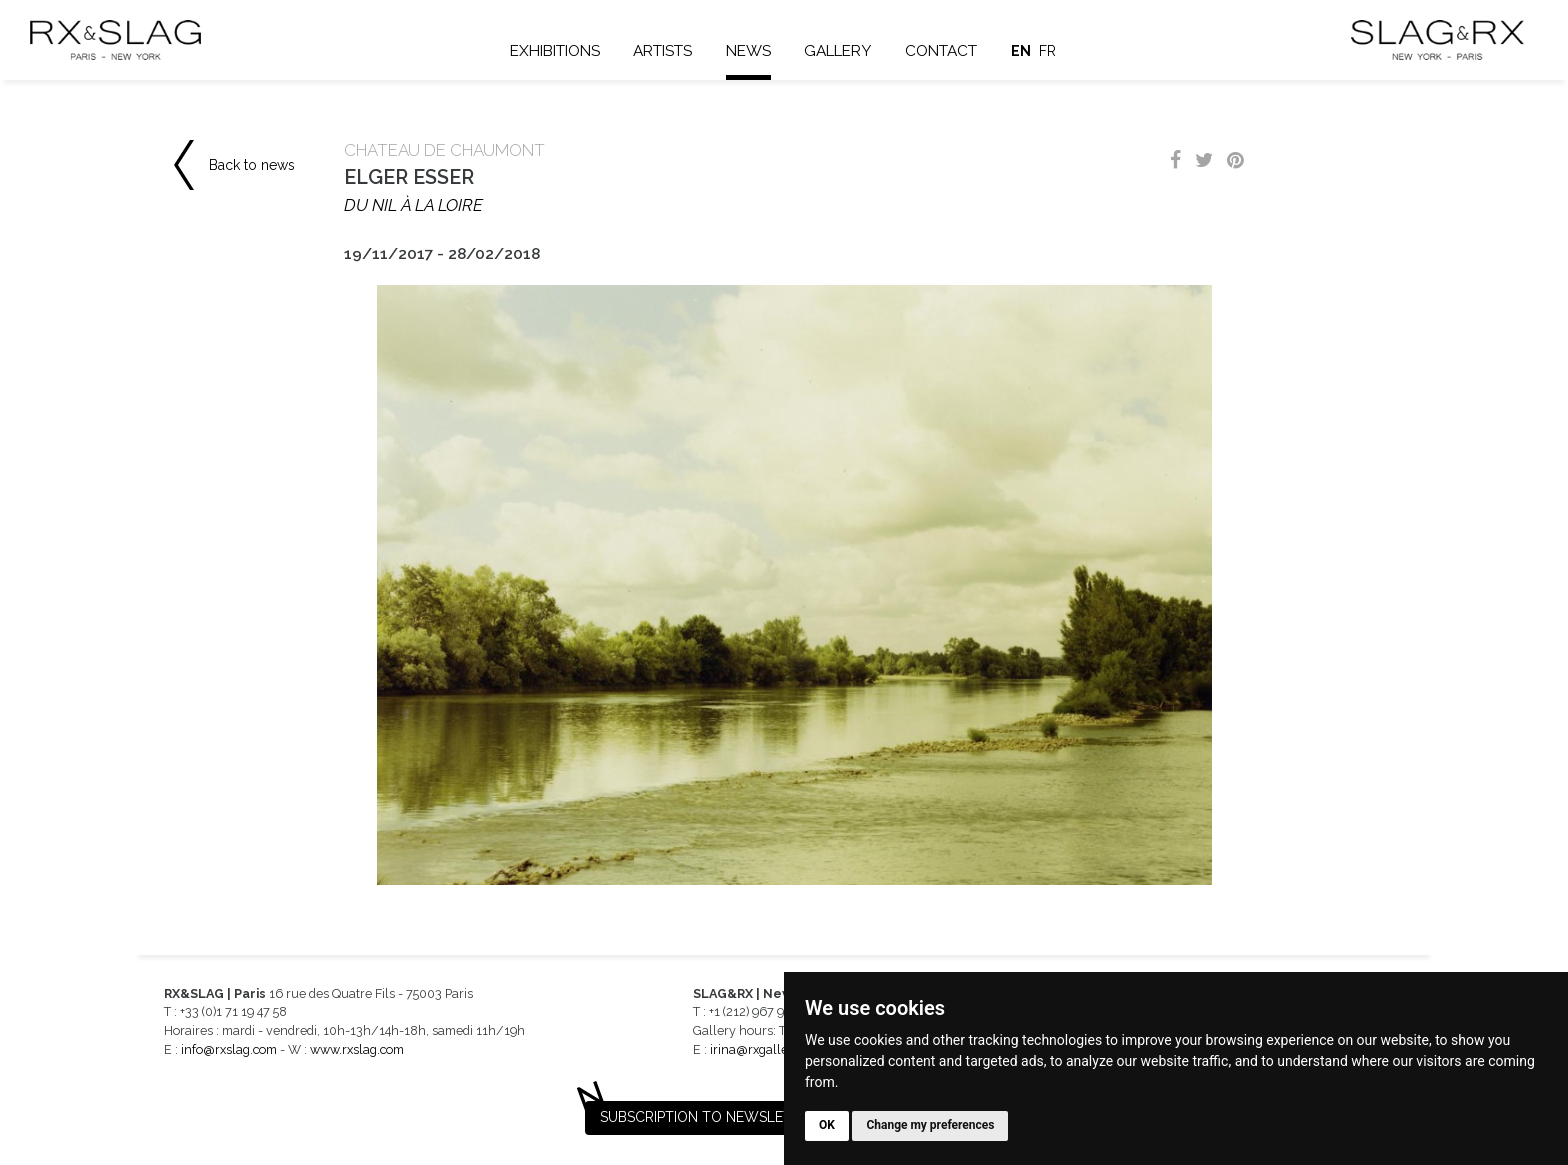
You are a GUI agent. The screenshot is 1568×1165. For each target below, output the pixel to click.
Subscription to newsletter (709, 1117)
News (748, 51)
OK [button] (827, 1125)
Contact (941, 51)
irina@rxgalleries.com (773, 1049)
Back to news (252, 165)
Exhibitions (555, 51)
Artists (662, 51)
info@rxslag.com (229, 1049)
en (1021, 51)
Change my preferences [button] (930, 1125)
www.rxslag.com (357, 1049)
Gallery (837, 51)
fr (1047, 51)
